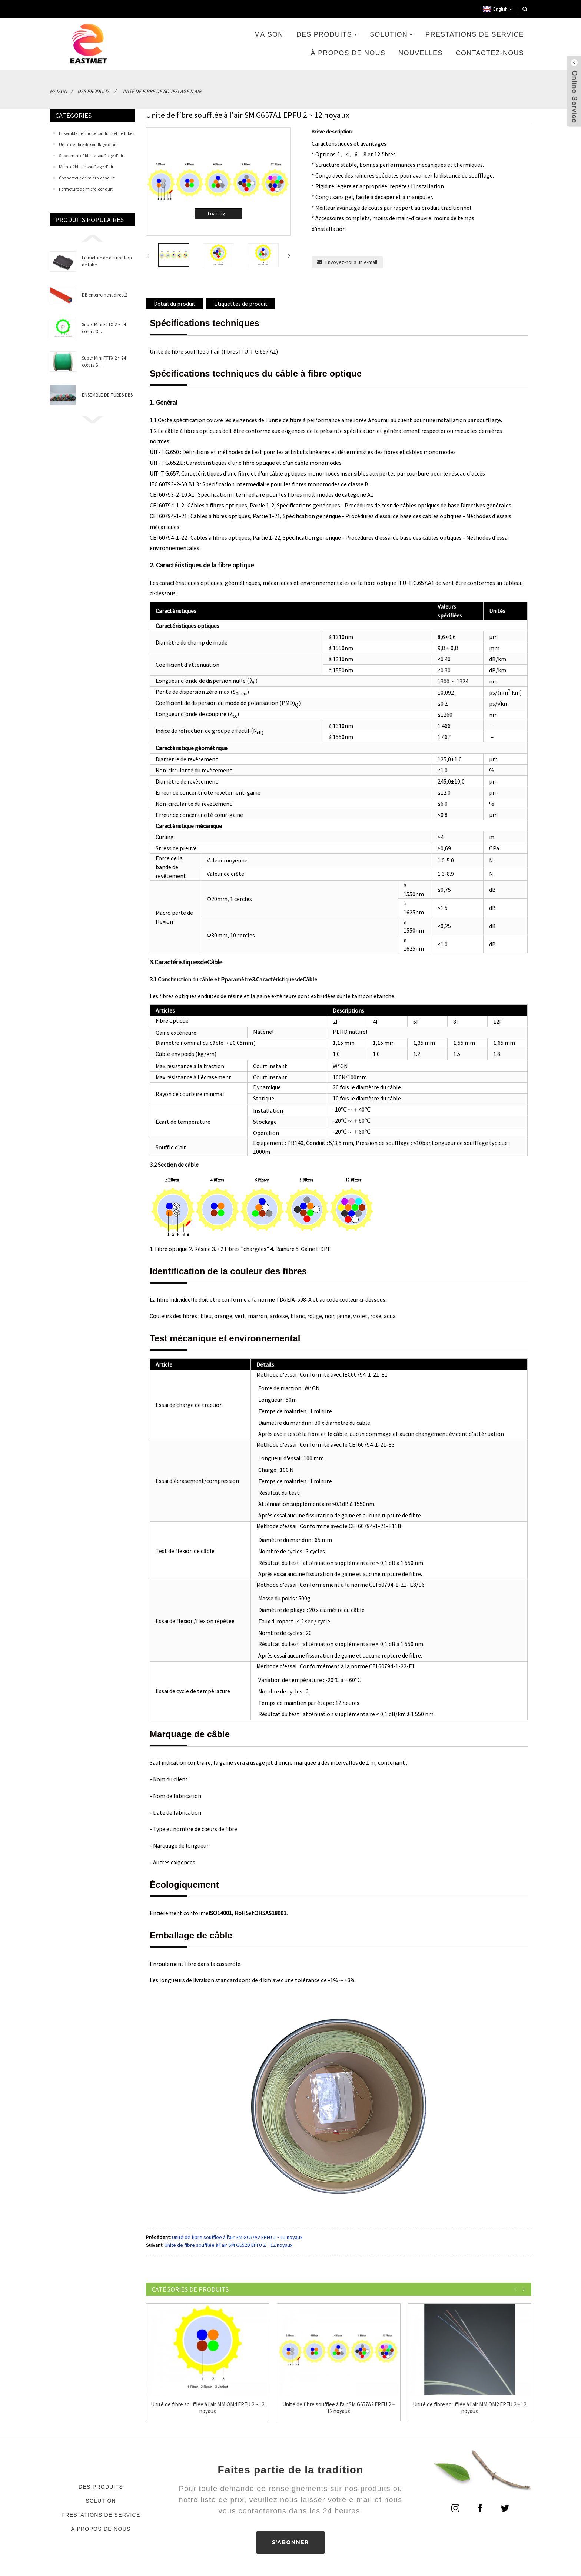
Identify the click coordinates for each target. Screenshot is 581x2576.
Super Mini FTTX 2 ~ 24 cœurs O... (104, 327)
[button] (92, 238)
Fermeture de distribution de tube (107, 261)
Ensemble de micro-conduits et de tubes (96, 133)
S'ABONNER (290, 2542)
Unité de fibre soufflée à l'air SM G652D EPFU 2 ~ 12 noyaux (228, 2245)
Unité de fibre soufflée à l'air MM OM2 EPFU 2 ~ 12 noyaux (469, 2407)
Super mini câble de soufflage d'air (91, 155)
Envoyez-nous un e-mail (351, 262)
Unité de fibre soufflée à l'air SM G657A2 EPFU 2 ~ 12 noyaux (237, 2237)
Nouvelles (420, 53)
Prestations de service (474, 34)
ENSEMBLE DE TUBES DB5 (107, 395)
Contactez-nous (490, 53)
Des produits (326, 34)
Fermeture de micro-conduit (86, 189)
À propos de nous (348, 53)
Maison (268, 34)
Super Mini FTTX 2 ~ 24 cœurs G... (104, 361)
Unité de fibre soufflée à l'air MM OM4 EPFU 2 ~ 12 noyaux (207, 2407)
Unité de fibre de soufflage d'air (161, 91)
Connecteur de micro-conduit (87, 178)
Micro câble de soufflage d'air (86, 166)
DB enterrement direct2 (104, 295)
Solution (391, 34)
